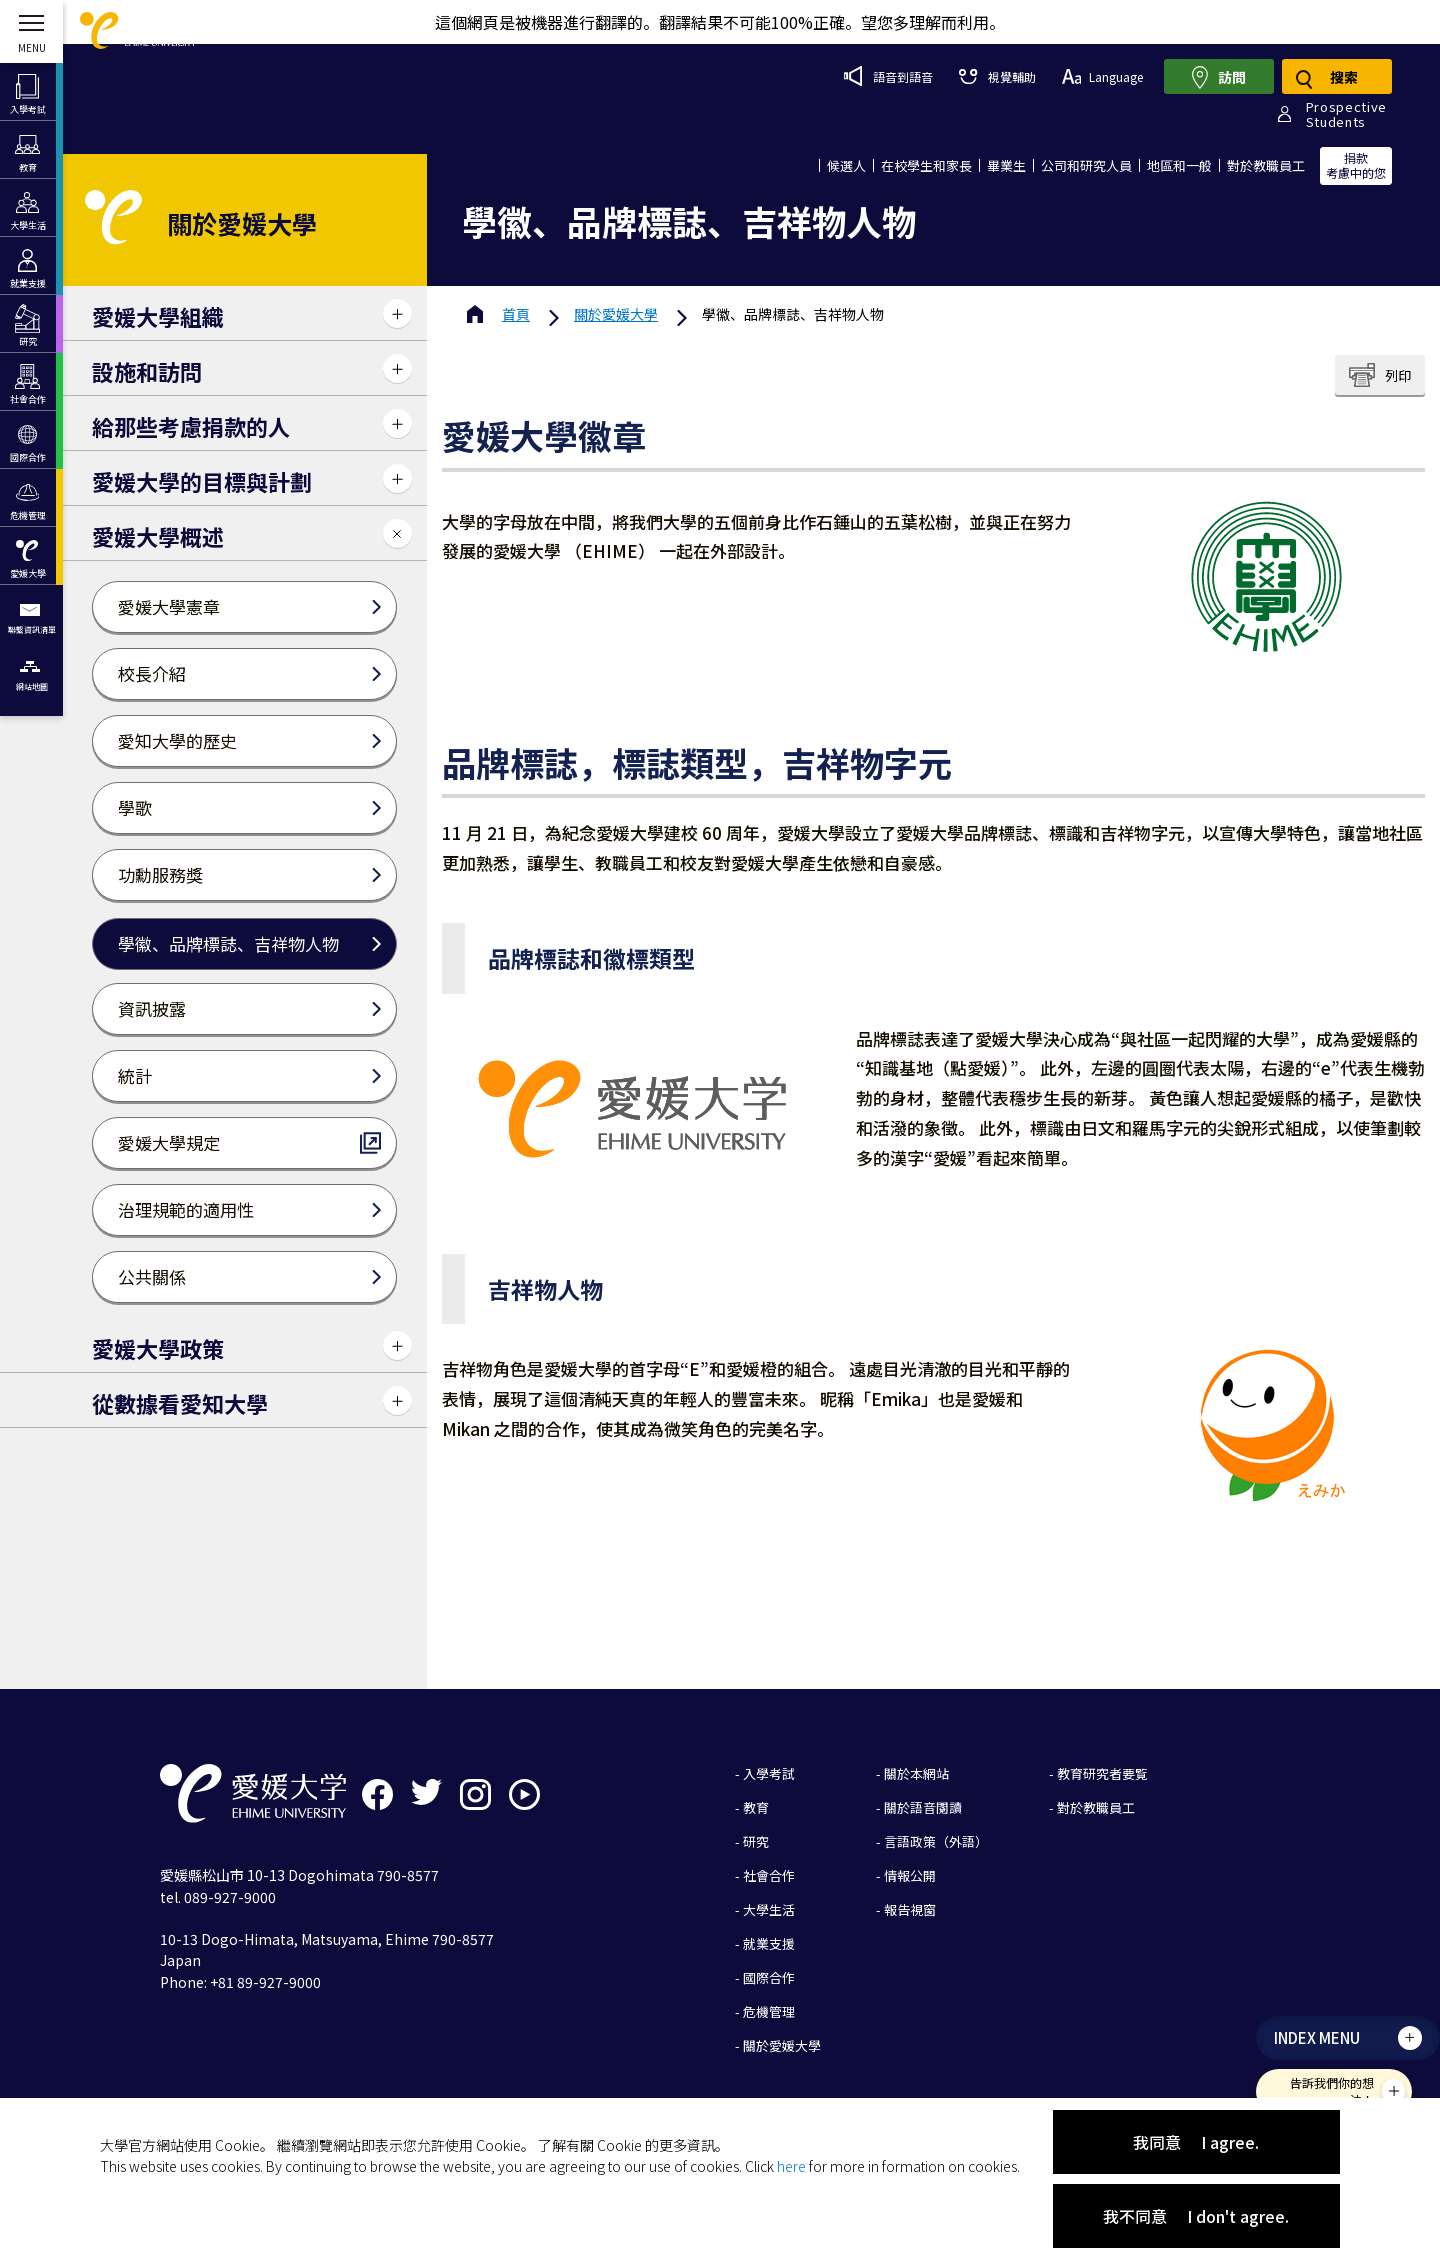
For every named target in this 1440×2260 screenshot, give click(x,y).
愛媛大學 (616, 314)
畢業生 (1006, 165)
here (791, 2166)
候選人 (846, 165)
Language (1102, 76)
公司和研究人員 (1086, 165)
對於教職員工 (1266, 165)
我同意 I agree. (1196, 2142)
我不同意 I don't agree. (1196, 2216)
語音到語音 (888, 76)
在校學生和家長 (926, 165)
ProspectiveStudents (1346, 114)
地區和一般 (1179, 165)
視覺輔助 (997, 76)
